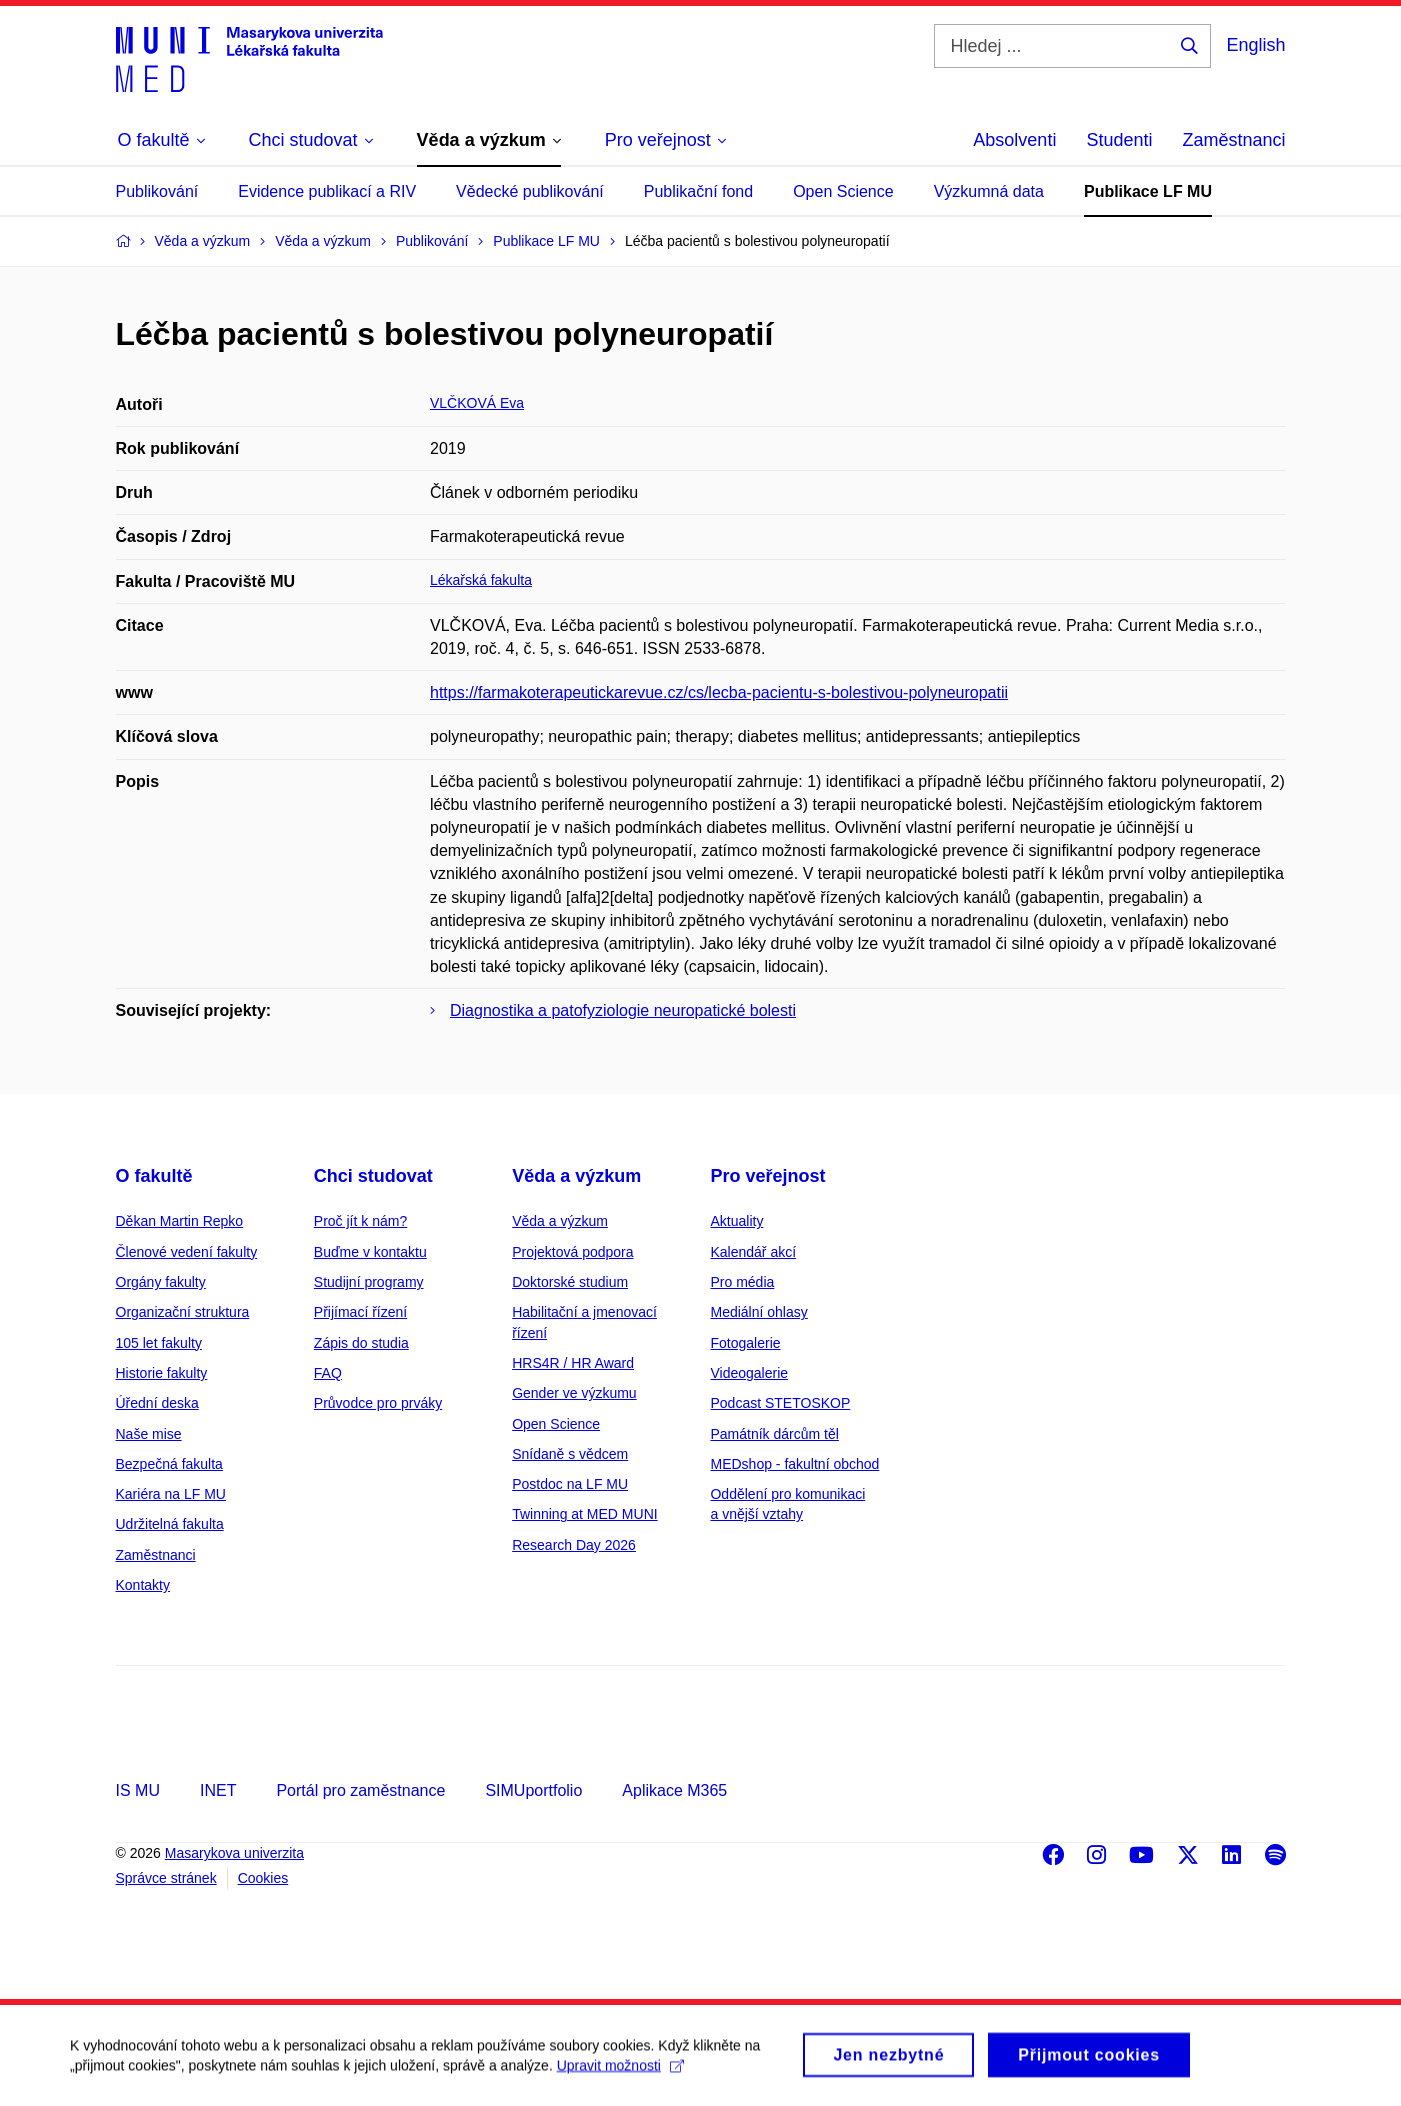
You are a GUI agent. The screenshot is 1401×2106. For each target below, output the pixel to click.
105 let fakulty (159, 1343)
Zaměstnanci (1233, 140)
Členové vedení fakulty (187, 1252)
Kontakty (143, 1585)
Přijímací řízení (360, 1312)
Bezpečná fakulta (169, 1464)
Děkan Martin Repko (180, 1221)
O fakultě (154, 1176)
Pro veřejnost (767, 1176)
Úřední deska (157, 1403)
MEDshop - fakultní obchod (794, 1464)
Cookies (263, 1878)
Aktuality (736, 1221)
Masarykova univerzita (234, 1853)
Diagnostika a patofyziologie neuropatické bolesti (623, 1010)
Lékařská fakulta (481, 580)
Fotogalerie (745, 1343)
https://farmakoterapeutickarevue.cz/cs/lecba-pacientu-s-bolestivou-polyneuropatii (719, 692)
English (1255, 45)
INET (218, 1790)
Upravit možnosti (620, 2074)
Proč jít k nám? (360, 1221)
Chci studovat (373, 1176)
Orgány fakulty (161, 1282)
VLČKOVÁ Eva (477, 403)
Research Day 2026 (574, 1545)
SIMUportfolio (533, 1790)
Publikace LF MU (1148, 191)
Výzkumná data (989, 191)
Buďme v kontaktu (370, 1252)
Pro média (742, 1282)
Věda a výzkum (576, 1176)
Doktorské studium (570, 1282)
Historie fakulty (162, 1373)
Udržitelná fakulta (170, 1524)
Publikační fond (698, 191)
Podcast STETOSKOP (780, 1403)
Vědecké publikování (530, 191)
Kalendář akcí (753, 1252)
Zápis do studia (361, 1343)
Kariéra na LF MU (171, 1494)
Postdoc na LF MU (570, 1484)
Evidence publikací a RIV (327, 191)
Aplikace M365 (674, 1790)
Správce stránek (166, 1878)
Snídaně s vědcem (570, 1454)
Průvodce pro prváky (378, 1403)
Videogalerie (749, 1373)
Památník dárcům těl (774, 1434)
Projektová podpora (572, 1252)
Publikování (157, 191)
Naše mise (149, 1434)
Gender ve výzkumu (574, 1393)
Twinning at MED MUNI (584, 1514)
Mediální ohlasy (758, 1312)
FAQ (328, 1373)
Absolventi (1014, 140)
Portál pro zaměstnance (360, 1790)
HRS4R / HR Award (573, 1363)
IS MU (138, 1790)
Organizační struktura (183, 1312)
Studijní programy (369, 1282)
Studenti (1119, 140)
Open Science (843, 191)
